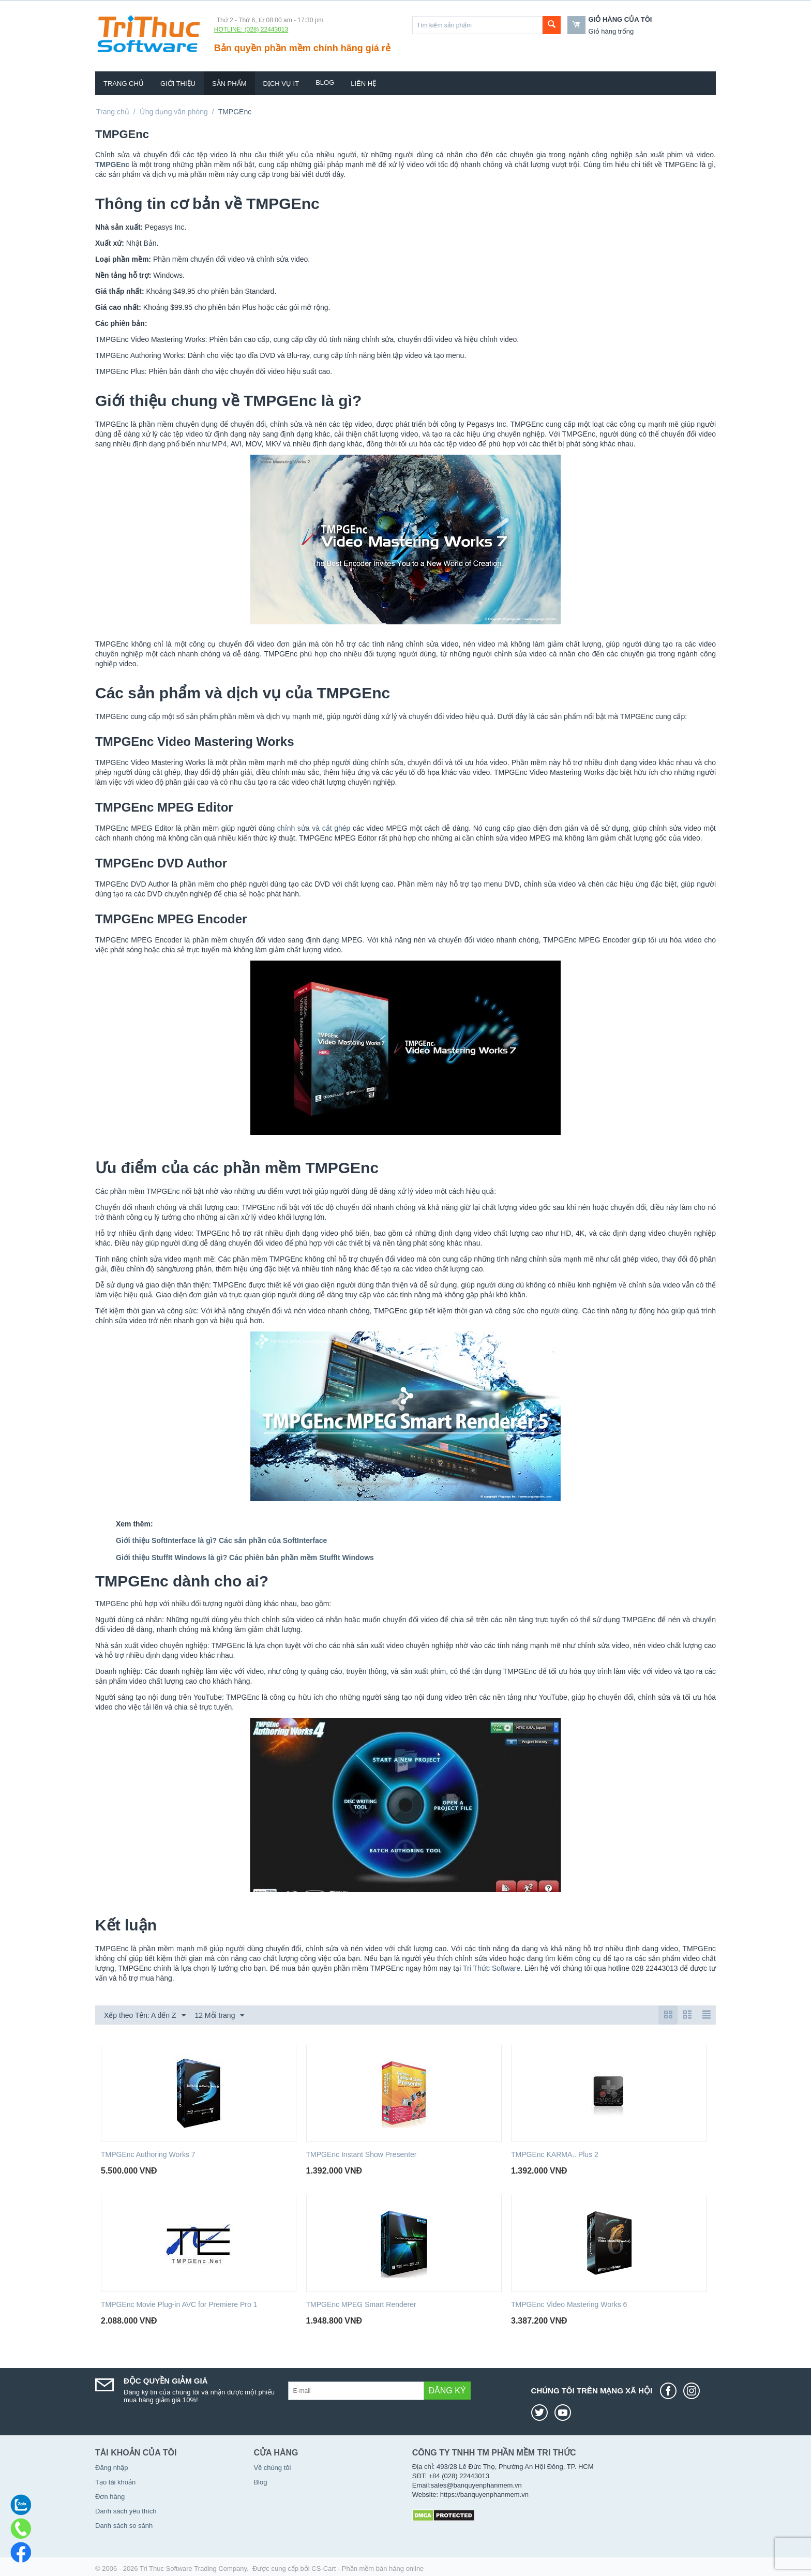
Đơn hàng (110, 2496)
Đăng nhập (111, 2468)
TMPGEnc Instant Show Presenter (361, 2154)
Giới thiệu (178, 83)
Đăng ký (447, 2390)
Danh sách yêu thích (126, 2511)
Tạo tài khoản (115, 2482)
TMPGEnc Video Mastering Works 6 (569, 2304)
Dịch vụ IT (281, 83)
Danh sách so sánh (124, 2525)
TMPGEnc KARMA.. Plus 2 (554, 2154)
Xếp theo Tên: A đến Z (145, 2016)
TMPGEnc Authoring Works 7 (148, 2154)
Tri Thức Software (491, 1968)
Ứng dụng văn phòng (174, 112)
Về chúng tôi (272, 2468)
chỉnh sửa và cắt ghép (313, 828)
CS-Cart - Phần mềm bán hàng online (367, 2568)
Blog (325, 82)
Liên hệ (363, 83)
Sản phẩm (229, 83)
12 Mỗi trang (219, 2016)
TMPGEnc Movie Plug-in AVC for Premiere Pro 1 (179, 2304)
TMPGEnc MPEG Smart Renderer (361, 2304)
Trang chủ (123, 83)
